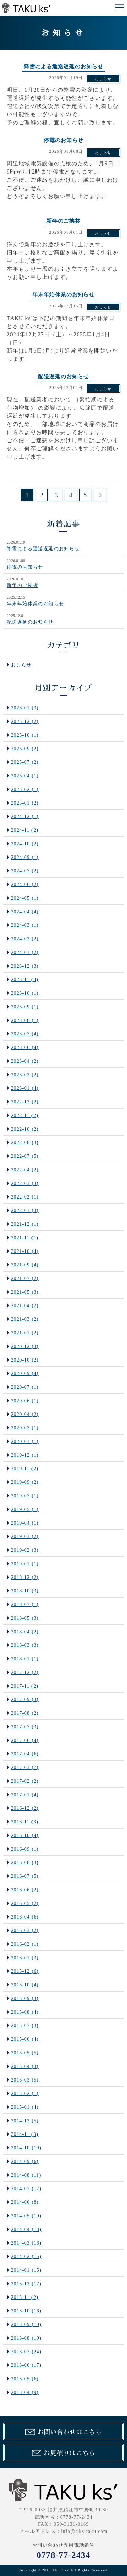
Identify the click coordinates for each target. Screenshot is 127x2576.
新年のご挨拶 (22, 585)
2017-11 (24, 1686)
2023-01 (25, 1088)
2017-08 (25, 1713)
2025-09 (25, 748)
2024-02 (25, 938)
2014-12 (25, 2120)
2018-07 (25, 1604)
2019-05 (25, 1509)
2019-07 (25, 1495)
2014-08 (26, 2175)
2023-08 (25, 1020)
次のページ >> (100, 495)
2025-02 (25, 789)
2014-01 (26, 2270)
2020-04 (25, 1414)
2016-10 (25, 1835)
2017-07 (25, 1726)
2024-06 (25, 884)
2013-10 (26, 2310)
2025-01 (25, 803)
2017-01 (25, 1794)
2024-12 (25, 816)
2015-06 (25, 2039)
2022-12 (25, 1101)
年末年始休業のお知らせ (35, 603)
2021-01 (25, 1332)
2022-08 (25, 1142)
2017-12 (25, 1672)
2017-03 (25, 1767)
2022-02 (25, 1197)
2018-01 (25, 1658)
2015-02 (25, 2093)
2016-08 (25, 1862)
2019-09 (25, 1482)
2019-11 (24, 1468)
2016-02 (25, 1944)
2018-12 (25, 1577)
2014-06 (25, 2202)
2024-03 (25, 925)
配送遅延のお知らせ (30, 622)
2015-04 (25, 2066)
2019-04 (25, 1523)
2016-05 (25, 1903)
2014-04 (26, 2229)
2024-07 (25, 870)
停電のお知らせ (25, 567)
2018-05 (25, 1618)
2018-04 (25, 1631)
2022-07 (25, 1156)
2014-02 (26, 2256)
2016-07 (25, 1876)
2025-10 (25, 735)
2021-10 (25, 1251)
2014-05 (26, 2215)
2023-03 (25, 1074)
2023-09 (25, 1006)
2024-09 (25, 857)
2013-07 (26, 2351)
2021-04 (25, 1305)
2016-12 (25, 1808)
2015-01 (25, 2107)
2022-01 (25, 1210)
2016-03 (25, 1930)
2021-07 (25, 1278)
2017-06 (25, 1740)
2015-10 (25, 1984)
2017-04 (25, 1754)
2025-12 (25, 721)
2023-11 (24, 979)
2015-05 (25, 2052)
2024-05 (25, 898)
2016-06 (25, 1889)
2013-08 (26, 2338)
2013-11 (24, 2297)
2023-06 (25, 1047)
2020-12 (25, 1346)
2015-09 (25, 1998)
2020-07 (25, 1387)
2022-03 (25, 1183)
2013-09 (26, 2324)
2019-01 (25, 1563)
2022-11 (24, 1115)
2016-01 (25, 1957)
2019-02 (25, 1550)
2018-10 (25, 1590)
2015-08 (25, 2012)
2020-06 (25, 1400)
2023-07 (25, 1034)
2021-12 (25, 1224)
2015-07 (25, 2025)
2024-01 (25, 952)
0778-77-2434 (63, 2555)
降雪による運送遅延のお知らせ (43, 548)
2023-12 (25, 966)
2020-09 (25, 1373)
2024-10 (25, 843)
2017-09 (25, 1699)
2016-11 (24, 1821)
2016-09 (25, 1849)
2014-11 (24, 2134)
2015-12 (25, 1971)
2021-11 (24, 1237)
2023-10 (25, 993)
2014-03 (26, 2243)
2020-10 (25, 1360)
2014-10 (26, 2147)
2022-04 (25, 1169)
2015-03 (25, 2080)
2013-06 (26, 2365)
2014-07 (26, 2188)
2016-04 (25, 1917)
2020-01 (25, 1441)
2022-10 (25, 1129)
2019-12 (25, 1455)
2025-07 (25, 762)
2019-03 (25, 1536)
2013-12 (26, 2283)
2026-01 (25, 707)
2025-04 (25, 775)
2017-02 (25, 1781)
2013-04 (25, 2392)
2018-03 (25, 1645)
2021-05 (25, 1292)
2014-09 (25, 2161)
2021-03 (25, 1319)
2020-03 (25, 1427)
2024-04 (25, 911)
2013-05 (25, 2378)
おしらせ (103, 79)
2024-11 (24, 830)
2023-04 (25, 1061)
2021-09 (25, 1264)
